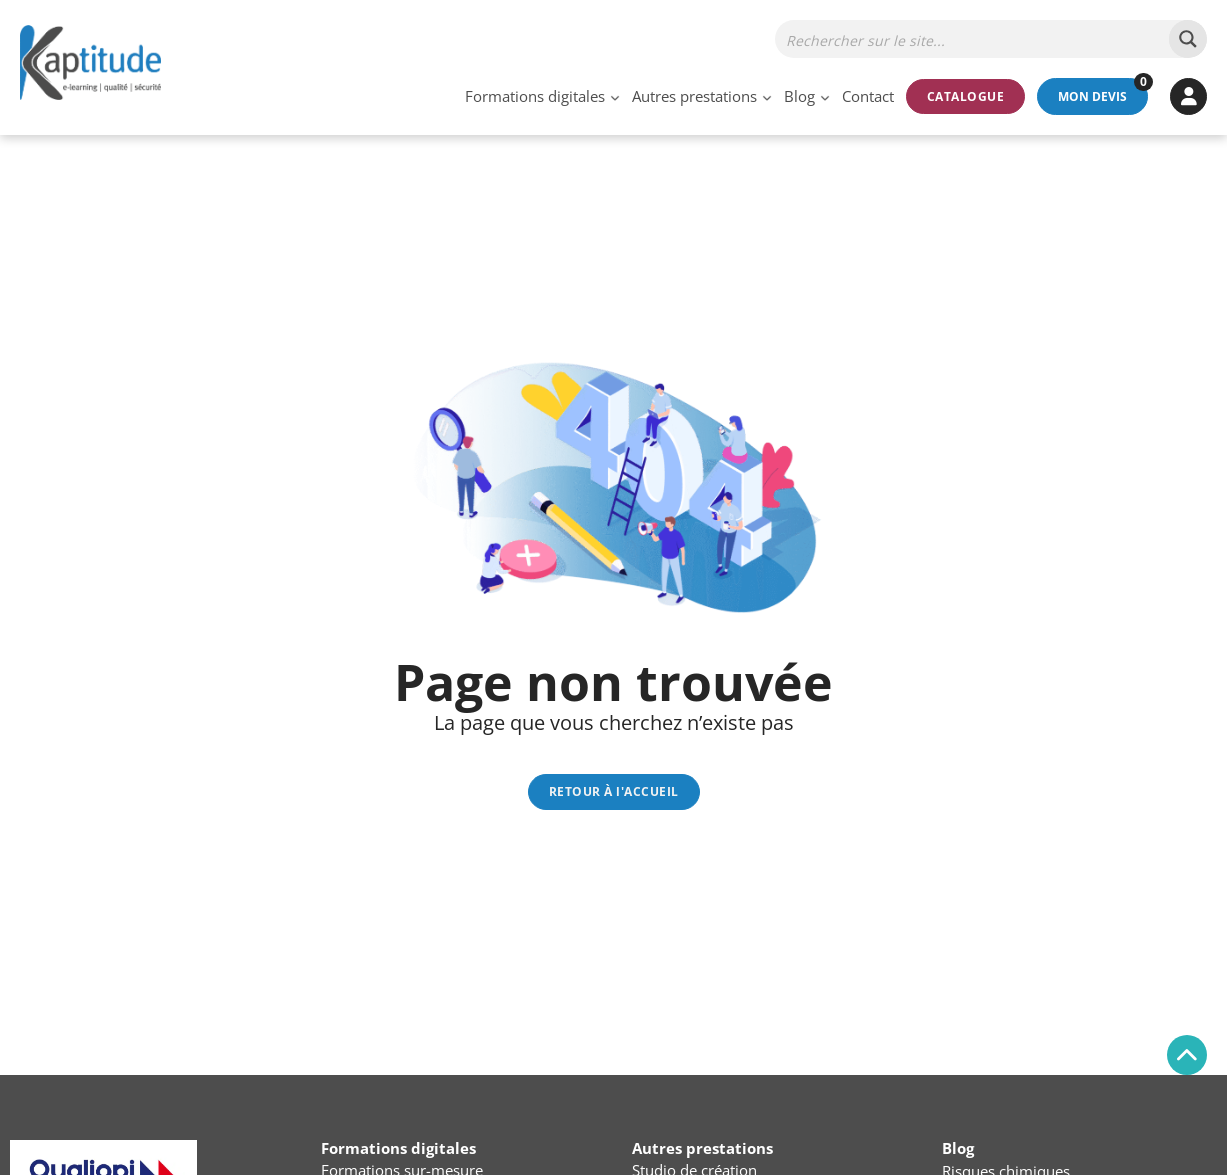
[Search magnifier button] (1188, 39)
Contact (868, 96)
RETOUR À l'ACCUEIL (614, 791)
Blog (799, 96)
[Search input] (973, 39)
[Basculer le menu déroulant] (615, 96)
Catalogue (966, 96)
